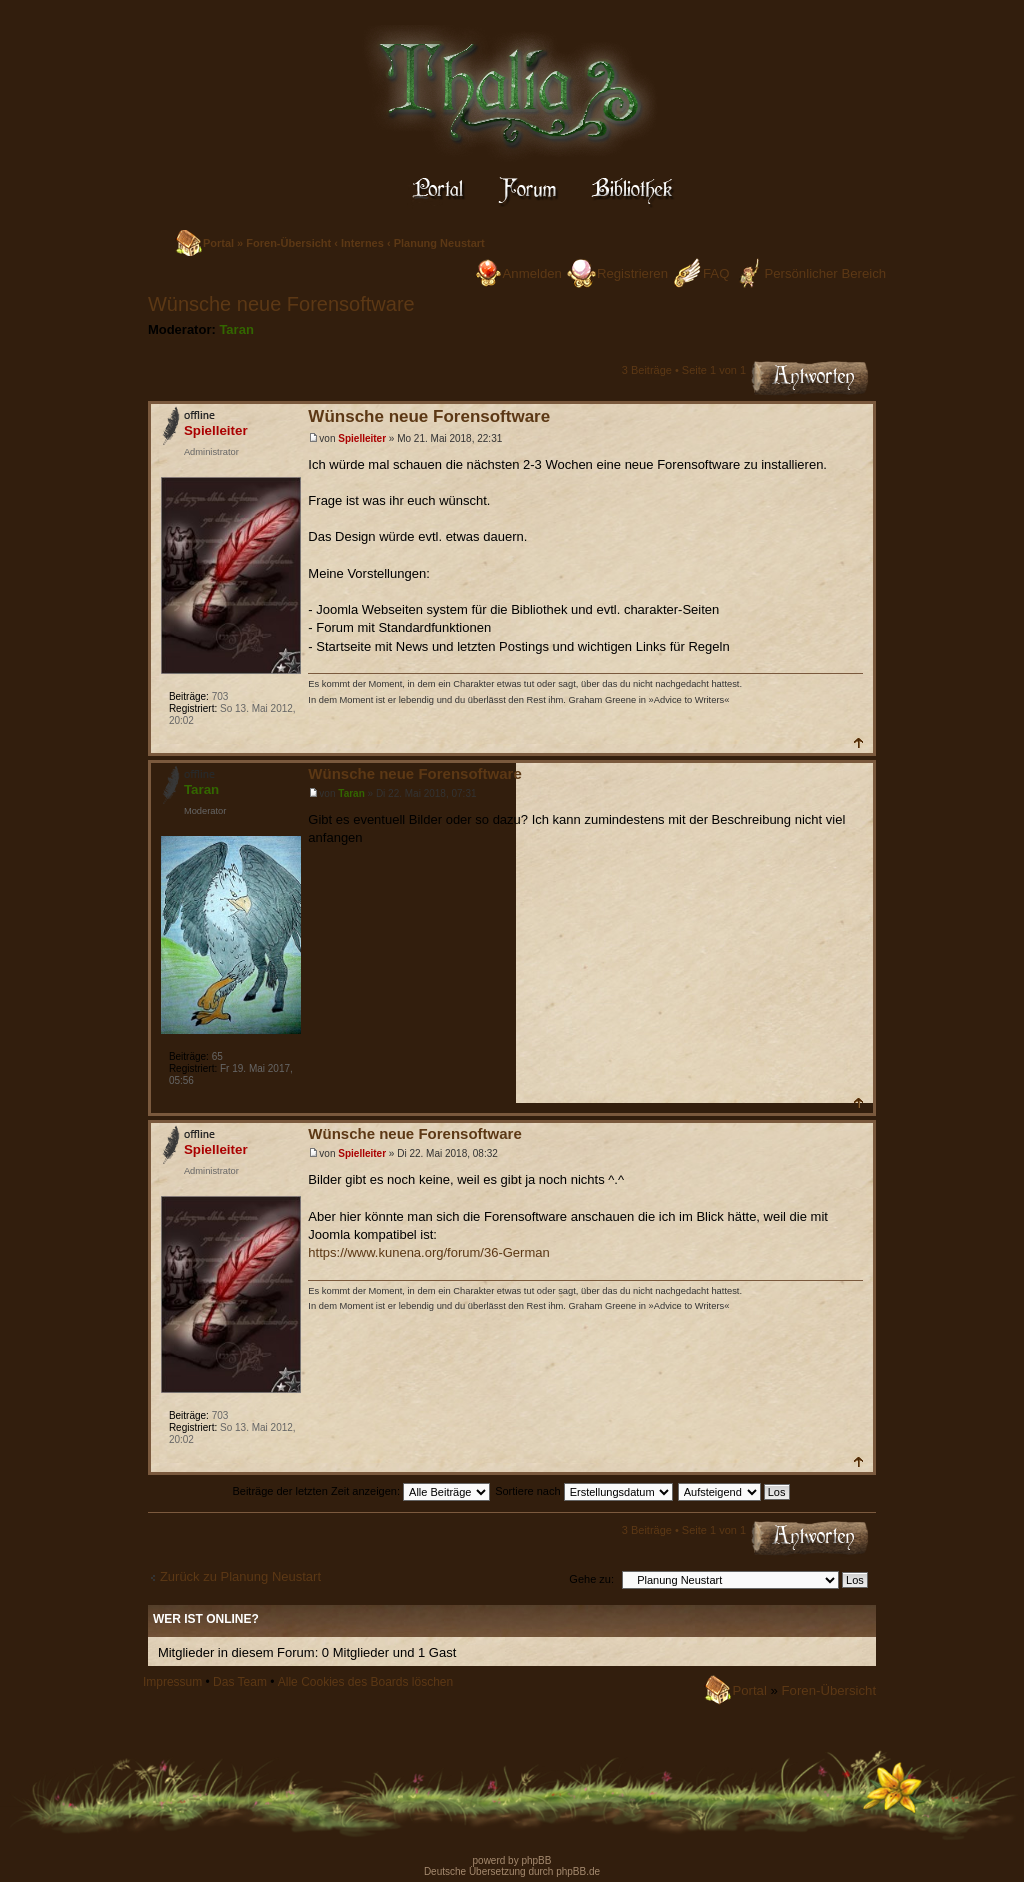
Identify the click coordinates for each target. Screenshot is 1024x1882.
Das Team (240, 1682)
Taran (236, 329)
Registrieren (632, 273)
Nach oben (857, 742)
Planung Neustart (439, 243)
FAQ (716, 273)
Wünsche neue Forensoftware (281, 304)
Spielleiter (362, 438)
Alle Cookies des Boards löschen (365, 1682)
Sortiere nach (583, 1491)
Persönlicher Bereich (825, 273)
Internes (362, 243)
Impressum (172, 1682)
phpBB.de (578, 1871)
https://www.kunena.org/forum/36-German (428, 1252)
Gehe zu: (591, 1579)
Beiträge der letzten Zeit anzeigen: (361, 1491)
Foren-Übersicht (288, 243)
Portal (218, 243)
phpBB (535, 1860)
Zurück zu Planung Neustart (240, 1576)
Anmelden (532, 273)
